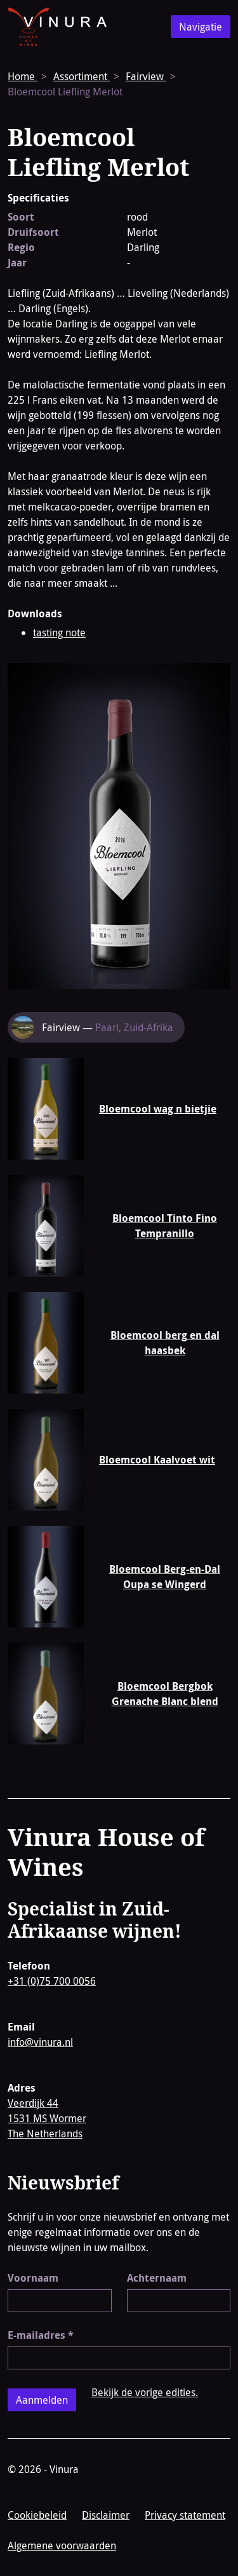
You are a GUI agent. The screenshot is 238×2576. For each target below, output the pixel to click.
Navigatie (200, 27)
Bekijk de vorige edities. (144, 2392)
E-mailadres (41, 2335)
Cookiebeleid (37, 2515)
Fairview (146, 76)
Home (22, 76)
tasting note (59, 633)
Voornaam (33, 2278)
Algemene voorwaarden (62, 2545)
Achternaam (157, 2278)
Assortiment (81, 76)
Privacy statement (185, 2515)
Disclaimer (105, 2515)
